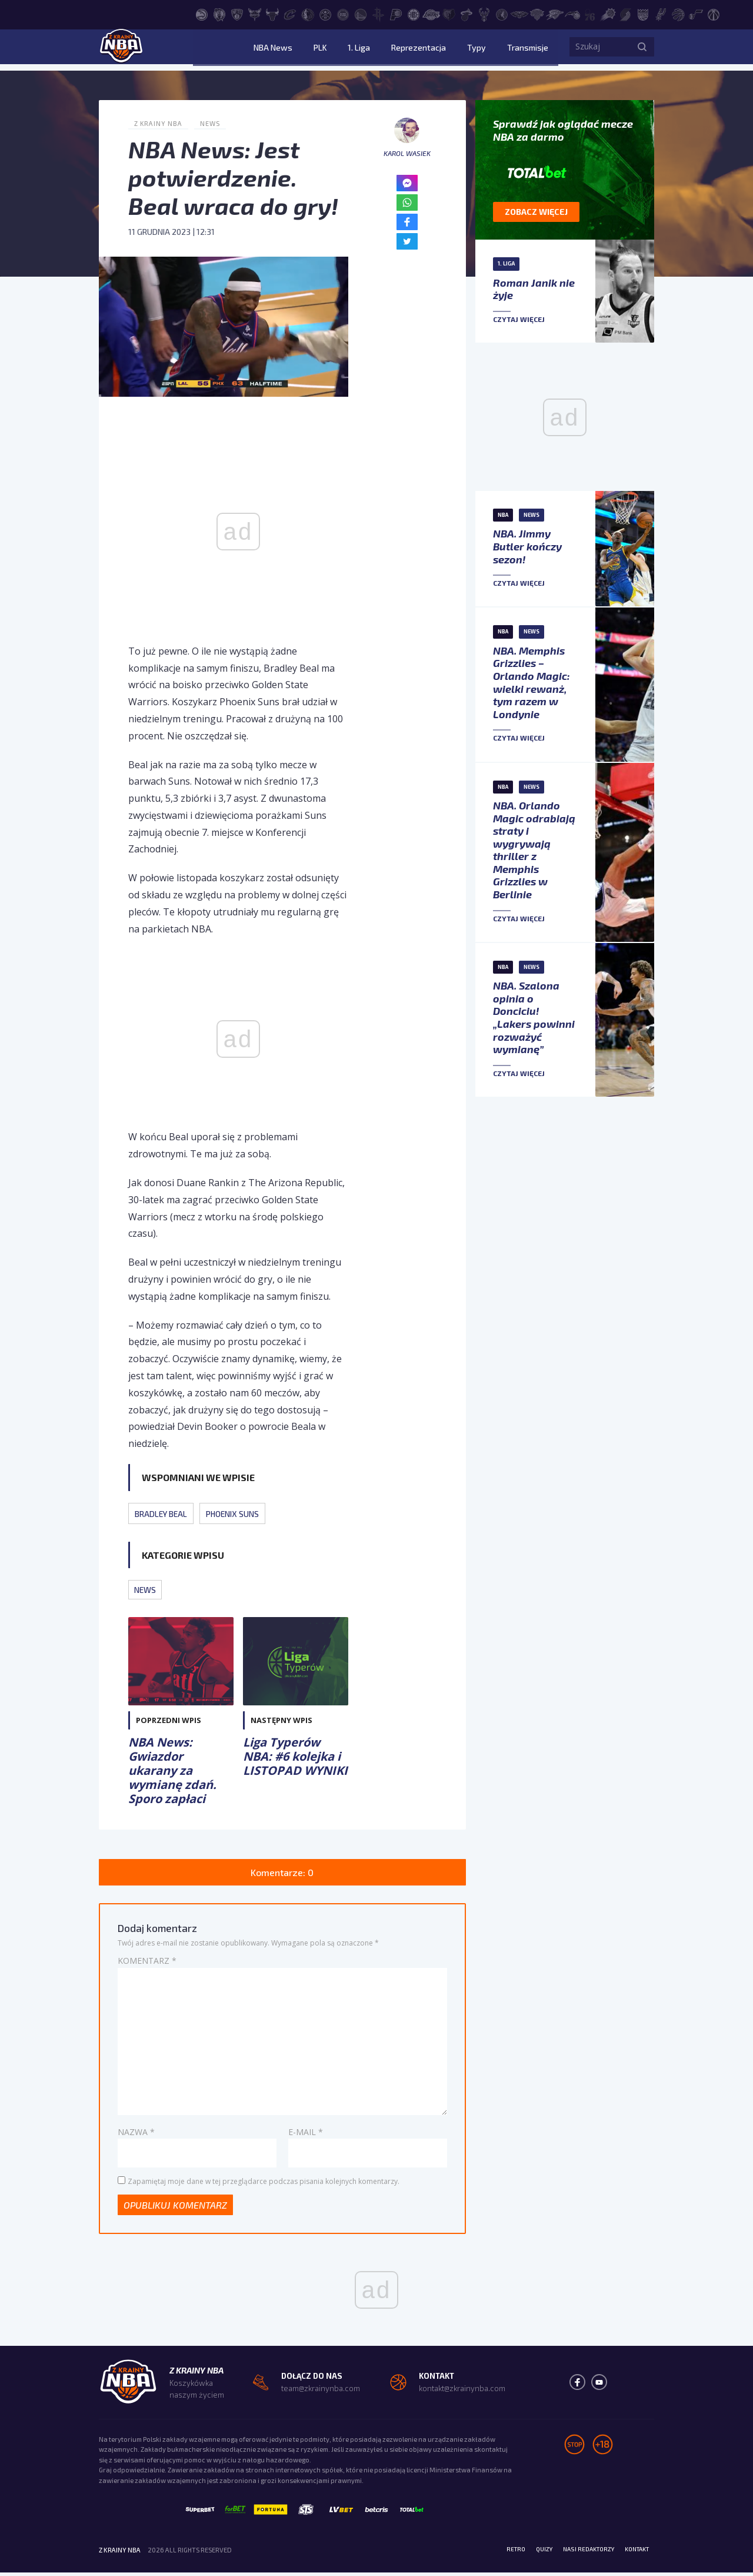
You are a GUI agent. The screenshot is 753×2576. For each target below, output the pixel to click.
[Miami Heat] (466, 13)
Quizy (529, 2553)
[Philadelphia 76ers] (590, 13)
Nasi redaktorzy (579, 2553)
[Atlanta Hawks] (202, 13)
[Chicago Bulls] (272, 13)
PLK (357, 50)
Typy (486, 50)
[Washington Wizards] (713, 13)
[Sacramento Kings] (643, 13)
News (214, 123)
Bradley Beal (164, 1513)
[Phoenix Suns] (608, 13)
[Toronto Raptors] (678, 13)
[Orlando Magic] (572, 13)
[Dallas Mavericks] (307, 13)
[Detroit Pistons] (343, 13)
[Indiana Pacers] (396, 13)
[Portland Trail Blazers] (625, 13)
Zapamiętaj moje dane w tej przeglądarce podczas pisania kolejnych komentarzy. (263, 2183)
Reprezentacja (437, 50)
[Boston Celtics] (219, 13)
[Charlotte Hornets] (255, 13)
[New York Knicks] (537, 13)
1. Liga (387, 50)
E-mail (305, 2133)
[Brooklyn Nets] (237, 13)
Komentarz (147, 1962)
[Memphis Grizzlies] (449, 13)
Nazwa (136, 2133)
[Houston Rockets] (378, 13)
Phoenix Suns (241, 1513)
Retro (498, 2553)
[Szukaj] (642, 50)
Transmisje (527, 50)
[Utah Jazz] (696, 13)
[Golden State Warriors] (360, 13)
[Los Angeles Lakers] (431, 13)
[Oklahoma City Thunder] (555, 13)
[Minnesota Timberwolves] (502, 13)
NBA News (319, 50)
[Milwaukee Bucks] (484, 13)
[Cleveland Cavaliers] (290, 13)
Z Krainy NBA (160, 123)
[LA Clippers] (413, 13)
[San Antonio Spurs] (660, 13)
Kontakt (633, 2553)
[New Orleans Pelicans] (519, 13)
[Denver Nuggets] (325, 13)
